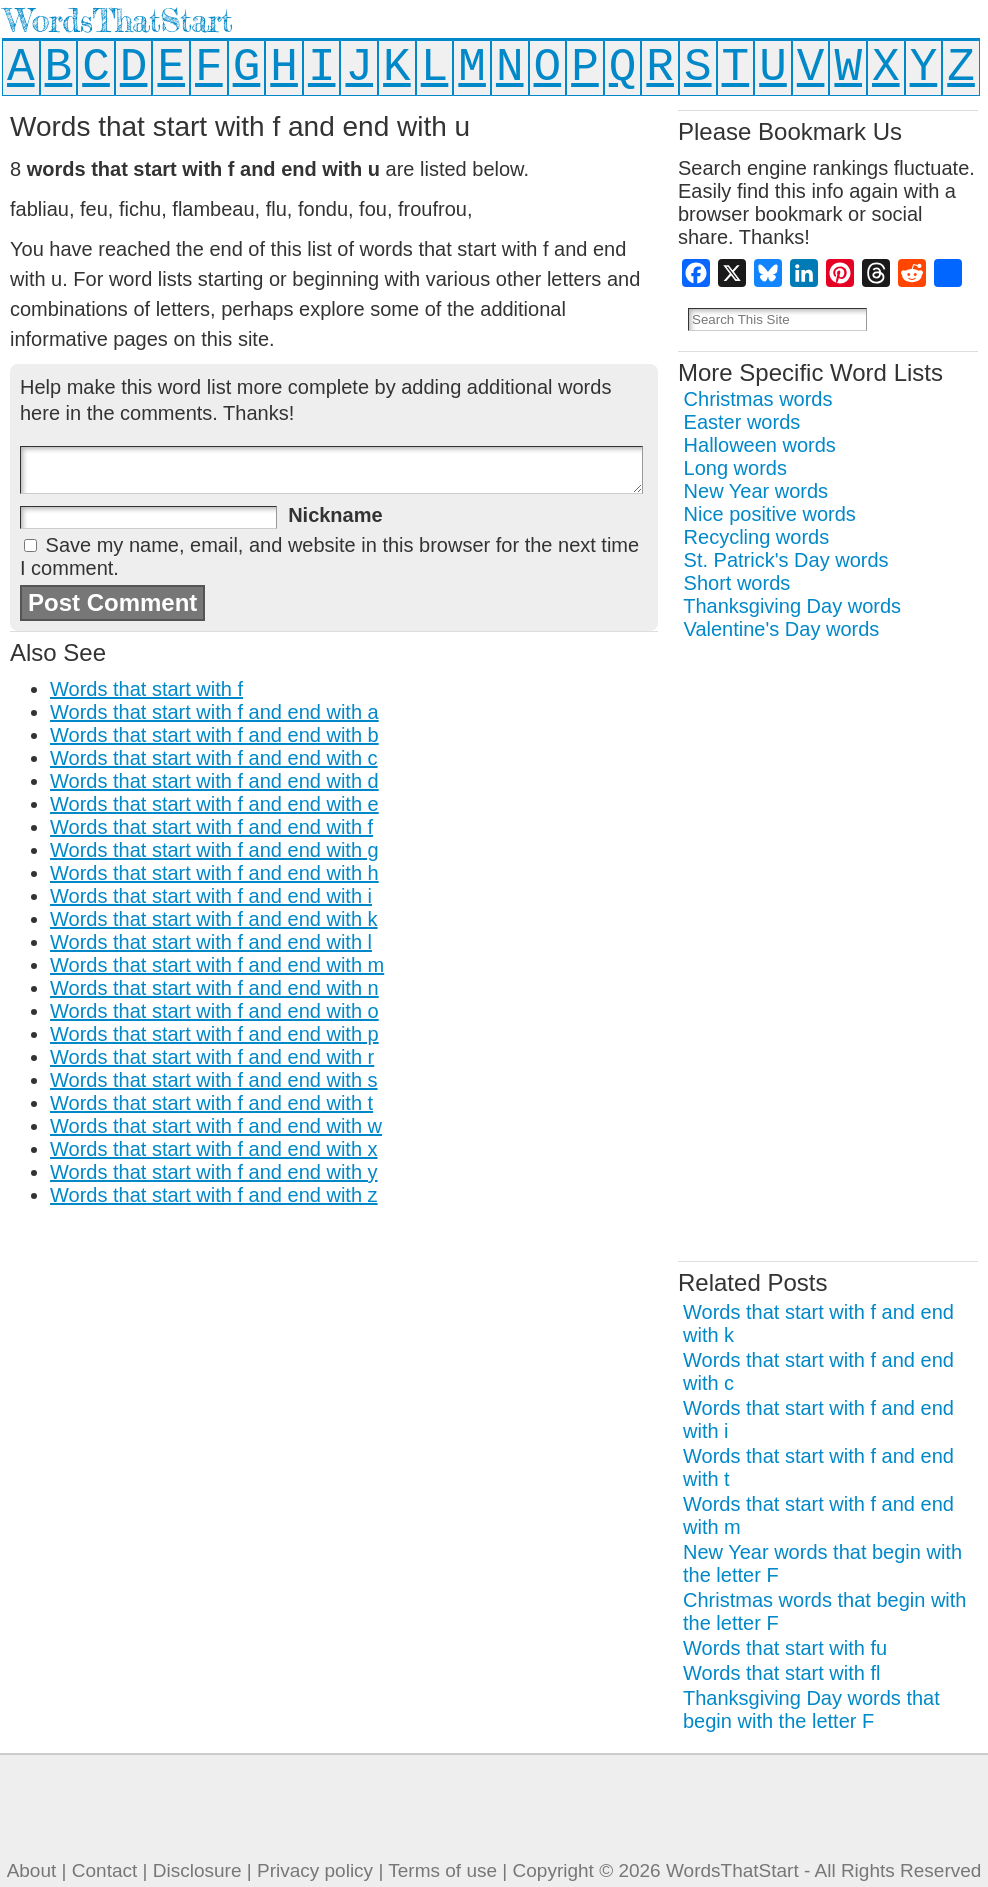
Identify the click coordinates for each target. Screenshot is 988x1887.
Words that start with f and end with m (217, 965)
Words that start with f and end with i (211, 896)
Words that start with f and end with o (214, 1011)
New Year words (756, 491)
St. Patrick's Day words (786, 560)
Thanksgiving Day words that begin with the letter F (811, 1709)
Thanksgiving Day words (792, 606)
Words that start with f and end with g (214, 850)
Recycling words (757, 537)
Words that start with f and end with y (214, 1172)
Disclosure (197, 1870)
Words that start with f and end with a (214, 712)
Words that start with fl (781, 1673)
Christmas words (758, 399)
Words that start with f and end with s (214, 1080)
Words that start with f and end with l (211, 942)
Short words (737, 583)
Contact (104, 1870)
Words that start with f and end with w (216, 1126)
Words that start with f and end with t (211, 1103)
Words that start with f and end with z (214, 1195)
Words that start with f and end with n (214, 988)
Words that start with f (146, 689)
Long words (735, 468)
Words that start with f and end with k (214, 919)
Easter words (742, 422)
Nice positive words (770, 514)
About (32, 1870)
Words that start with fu (785, 1648)
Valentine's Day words (782, 629)
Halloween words (760, 445)
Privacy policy (315, 1870)
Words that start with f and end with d (214, 781)
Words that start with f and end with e (214, 804)
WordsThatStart (118, 20)
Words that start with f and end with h (214, 873)
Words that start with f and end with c (214, 758)
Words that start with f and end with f (211, 827)
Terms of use (442, 1870)
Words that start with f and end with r (212, 1057)
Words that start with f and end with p (214, 1034)
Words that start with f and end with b (214, 735)
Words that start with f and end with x (214, 1149)
